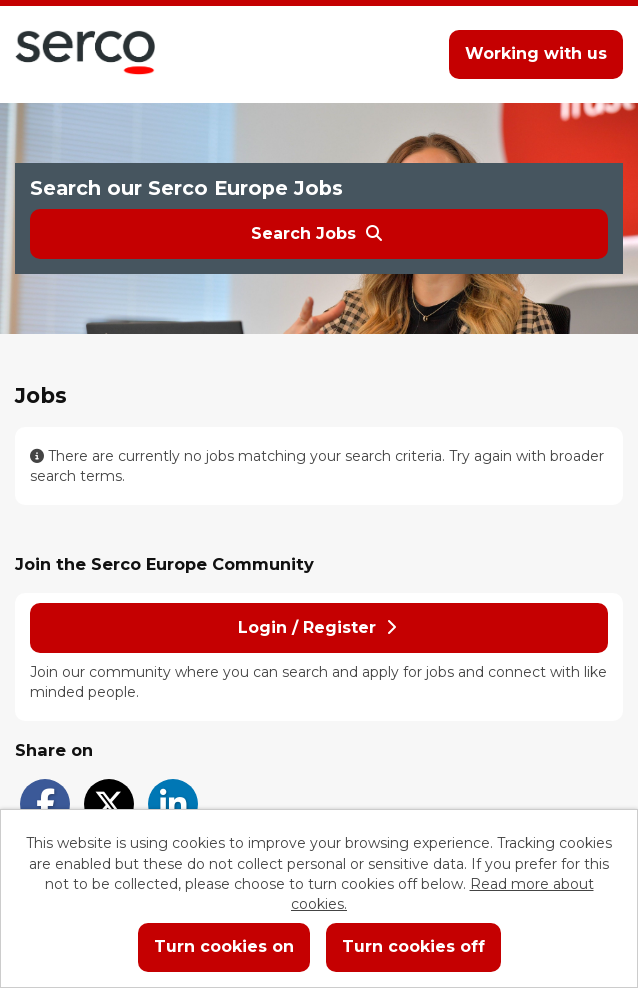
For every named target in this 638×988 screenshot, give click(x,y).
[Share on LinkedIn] (173, 804)
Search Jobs (316, 233)
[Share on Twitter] (109, 804)
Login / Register (317, 627)
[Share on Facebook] (45, 804)
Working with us (536, 53)
